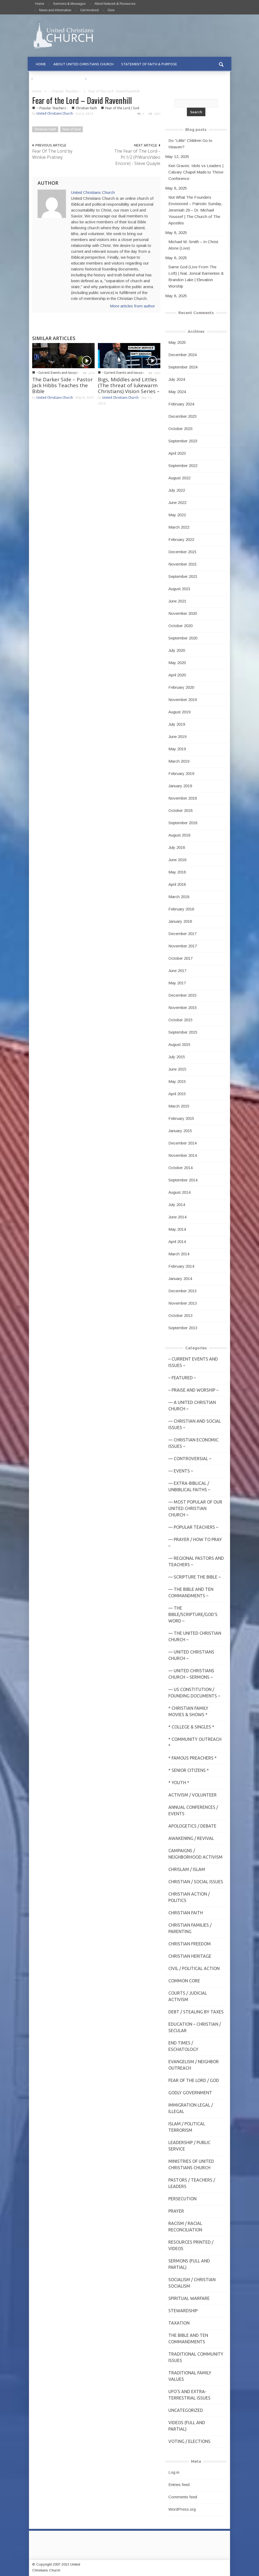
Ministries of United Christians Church (191, 2164)
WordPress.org (182, 2509)
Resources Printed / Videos (190, 2245)
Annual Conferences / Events (193, 1810)
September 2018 (182, 822)
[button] (221, 64)
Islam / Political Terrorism (186, 2127)
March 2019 (178, 761)
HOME (41, 64)
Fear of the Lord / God (122, 108)
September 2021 (182, 576)
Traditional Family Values (189, 2376)
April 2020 (177, 675)
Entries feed (179, 2484)
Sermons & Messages (69, 4)
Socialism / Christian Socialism (192, 2282)
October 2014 (180, 1167)
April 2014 (177, 1241)
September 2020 (182, 638)
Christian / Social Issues (195, 1881)
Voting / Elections (189, 2441)
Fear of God (71, 129)
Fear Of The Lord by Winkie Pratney (52, 154)
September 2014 (182, 1180)
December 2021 (182, 551)
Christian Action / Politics (189, 1897)
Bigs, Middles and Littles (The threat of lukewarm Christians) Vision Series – (129, 385)
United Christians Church (54, 113)
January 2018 (180, 921)
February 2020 (181, 687)
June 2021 (177, 601)
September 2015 (182, 1032)
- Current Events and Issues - (57, 372)
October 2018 (180, 810)
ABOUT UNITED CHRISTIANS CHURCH (83, 64)
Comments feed (182, 2497)
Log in (173, 2472)
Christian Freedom (189, 1943)
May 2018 (177, 872)
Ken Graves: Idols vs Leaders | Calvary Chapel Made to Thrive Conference (195, 172)
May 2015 (177, 1081)
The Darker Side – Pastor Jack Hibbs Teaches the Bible (62, 385)
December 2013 (182, 1291)
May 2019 (177, 749)
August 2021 (179, 588)
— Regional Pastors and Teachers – (196, 1561)
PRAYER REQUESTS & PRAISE (59, 79)
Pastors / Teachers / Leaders (191, 2183)
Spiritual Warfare (189, 2298)
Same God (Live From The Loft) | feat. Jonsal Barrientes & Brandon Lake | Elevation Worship (196, 276)
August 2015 (179, 1044)
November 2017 (182, 946)
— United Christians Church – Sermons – (191, 1673)
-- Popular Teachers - (64, 91)
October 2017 (180, 958)
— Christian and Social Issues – (194, 1424)
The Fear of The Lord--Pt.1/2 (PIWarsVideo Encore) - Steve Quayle (137, 157)
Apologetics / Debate (192, 1826)
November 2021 (182, 564)
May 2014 (177, 1229)
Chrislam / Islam (186, 1869)
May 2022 (177, 515)
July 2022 (176, 490)
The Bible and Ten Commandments (188, 2338)
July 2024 (176, 379)
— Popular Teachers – (193, 1527)
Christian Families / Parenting (190, 1928)
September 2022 (182, 465)
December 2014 (182, 1143)
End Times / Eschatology (183, 2046)
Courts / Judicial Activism (187, 1996)
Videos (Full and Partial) (186, 2425)
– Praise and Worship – (193, 1390)
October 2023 (180, 428)
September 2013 (182, 1327)
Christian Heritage (189, 1956)
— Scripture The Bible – (194, 1577)
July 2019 (176, 724)
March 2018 (178, 896)
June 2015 (177, 1069)
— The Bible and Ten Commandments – (190, 1592)
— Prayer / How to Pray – (195, 1542)
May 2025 (177, 342)
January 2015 (180, 1130)
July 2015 (176, 1056)
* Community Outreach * (194, 1742)
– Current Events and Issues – (193, 1362)
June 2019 (177, 736)
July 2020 (176, 650)
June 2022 (177, 502)
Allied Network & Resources (114, 4)
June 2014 (177, 1217)
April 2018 (177, 884)
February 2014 (181, 1266)
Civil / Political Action (194, 1968)
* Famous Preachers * (192, 1758)
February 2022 (181, 539)
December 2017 (182, 933)
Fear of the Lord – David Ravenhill (82, 100)
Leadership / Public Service (189, 2145)
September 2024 (182, 367)
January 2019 (180, 786)
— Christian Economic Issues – (193, 1443)
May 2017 (177, 983)
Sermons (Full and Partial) (189, 2264)
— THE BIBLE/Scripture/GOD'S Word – (192, 1614)
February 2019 (181, 773)
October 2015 (180, 1020)
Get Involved (89, 10)
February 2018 (181, 909)
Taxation (179, 2323)
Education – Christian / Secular (194, 2027)
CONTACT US (101, 79)
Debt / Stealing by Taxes (196, 2011)
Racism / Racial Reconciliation (185, 2226)
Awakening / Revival (191, 1838)
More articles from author (132, 306)
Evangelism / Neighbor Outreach (193, 2064)
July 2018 (176, 847)
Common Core (184, 1980)
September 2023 (182, 441)
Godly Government (190, 2092)
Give (111, 10)
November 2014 (182, 1155)
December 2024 (182, 354)
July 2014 (176, 1204)
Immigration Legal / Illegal (190, 2108)
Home (39, 4)
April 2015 (177, 1093)
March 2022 (178, 527)
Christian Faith (86, 108)
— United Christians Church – (191, 1655)
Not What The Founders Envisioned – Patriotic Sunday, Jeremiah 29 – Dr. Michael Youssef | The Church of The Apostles (195, 210)
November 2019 (182, 699)
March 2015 (178, 1106)
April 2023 (177, 453)
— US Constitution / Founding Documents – (194, 1692)
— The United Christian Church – (194, 1636)
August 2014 (179, 1192)
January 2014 (180, 1278)
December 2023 (182, 416)
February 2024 (181, 404)
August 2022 (179, 478)
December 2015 (182, 995)
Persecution (182, 2198)
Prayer (176, 2211)
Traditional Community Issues (195, 2357)
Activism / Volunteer (192, 1794)
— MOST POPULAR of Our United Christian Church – (195, 1508)
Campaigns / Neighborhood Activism (195, 1853)
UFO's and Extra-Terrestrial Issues (189, 2394)
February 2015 (181, 1118)
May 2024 (177, 391)
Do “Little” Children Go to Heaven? (190, 143)
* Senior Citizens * (188, 1770)
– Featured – (182, 1377)
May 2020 (177, 662)
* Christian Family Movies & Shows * (188, 1711)
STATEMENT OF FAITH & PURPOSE (149, 64)
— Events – (180, 1470)
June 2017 (177, 970)
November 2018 (182, 798)
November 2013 (182, 1303)
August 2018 (179, 835)
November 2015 (182, 1007)
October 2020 (180, 625)
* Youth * (178, 1782)
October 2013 (180, 1315)
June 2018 (177, 859)
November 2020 (182, 613)
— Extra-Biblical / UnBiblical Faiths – (189, 1486)
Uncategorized (185, 2410)
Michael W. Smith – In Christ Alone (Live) (193, 244)
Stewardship (183, 2310)
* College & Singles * (191, 1726)
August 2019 (179, 712)
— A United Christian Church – (192, 1405)
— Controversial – (189, 1458)
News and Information (55, 10)
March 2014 (178, 1254)
